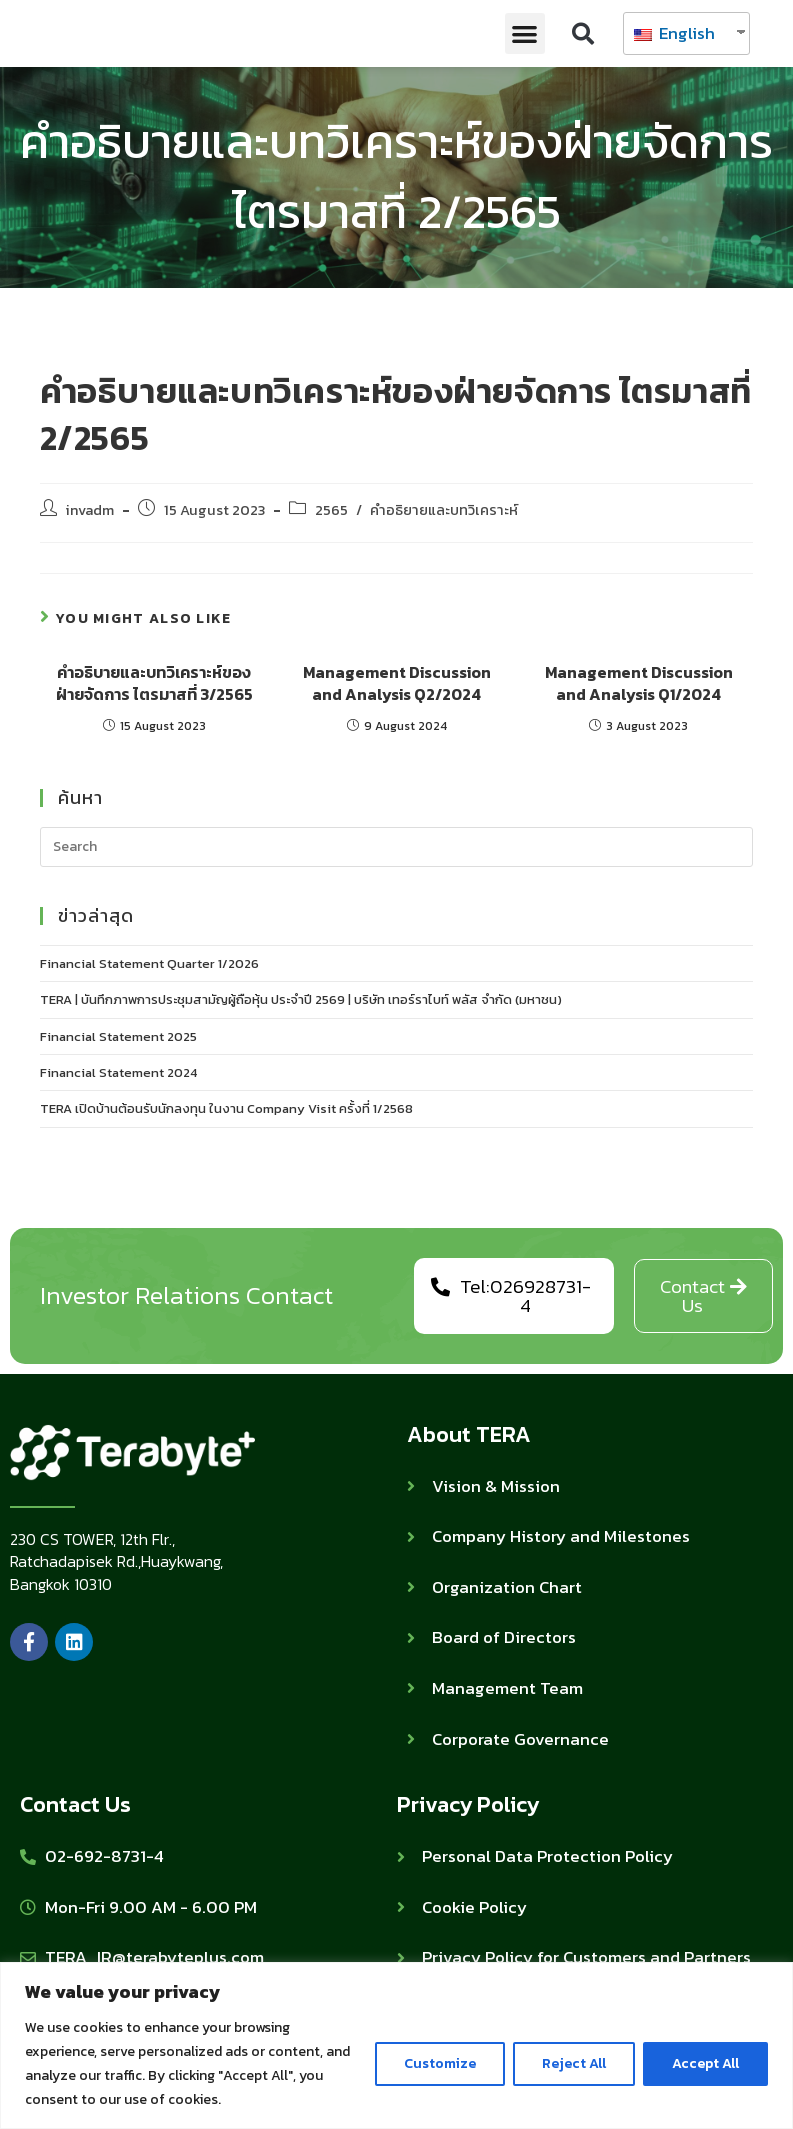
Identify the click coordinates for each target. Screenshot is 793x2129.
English (674, 33)
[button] (525, 33)
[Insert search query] (397, 847)
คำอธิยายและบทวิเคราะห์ (444, 510)
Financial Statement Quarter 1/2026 (149, 963)
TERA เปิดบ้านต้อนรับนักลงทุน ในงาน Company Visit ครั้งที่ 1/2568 (226, 1108)
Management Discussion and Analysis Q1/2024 (639, 683)
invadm (90, 510)
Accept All (705, 2063)
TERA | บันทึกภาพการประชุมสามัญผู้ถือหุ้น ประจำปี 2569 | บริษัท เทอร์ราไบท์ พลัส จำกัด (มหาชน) (301, 999)
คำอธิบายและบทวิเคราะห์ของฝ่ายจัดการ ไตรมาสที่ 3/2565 (154, 683)
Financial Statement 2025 (118, 1036)
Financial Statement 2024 (118, 1072)
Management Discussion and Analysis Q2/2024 (397, 683)
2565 (331, 510)
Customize (440, 2063)
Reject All (574, 2063)
